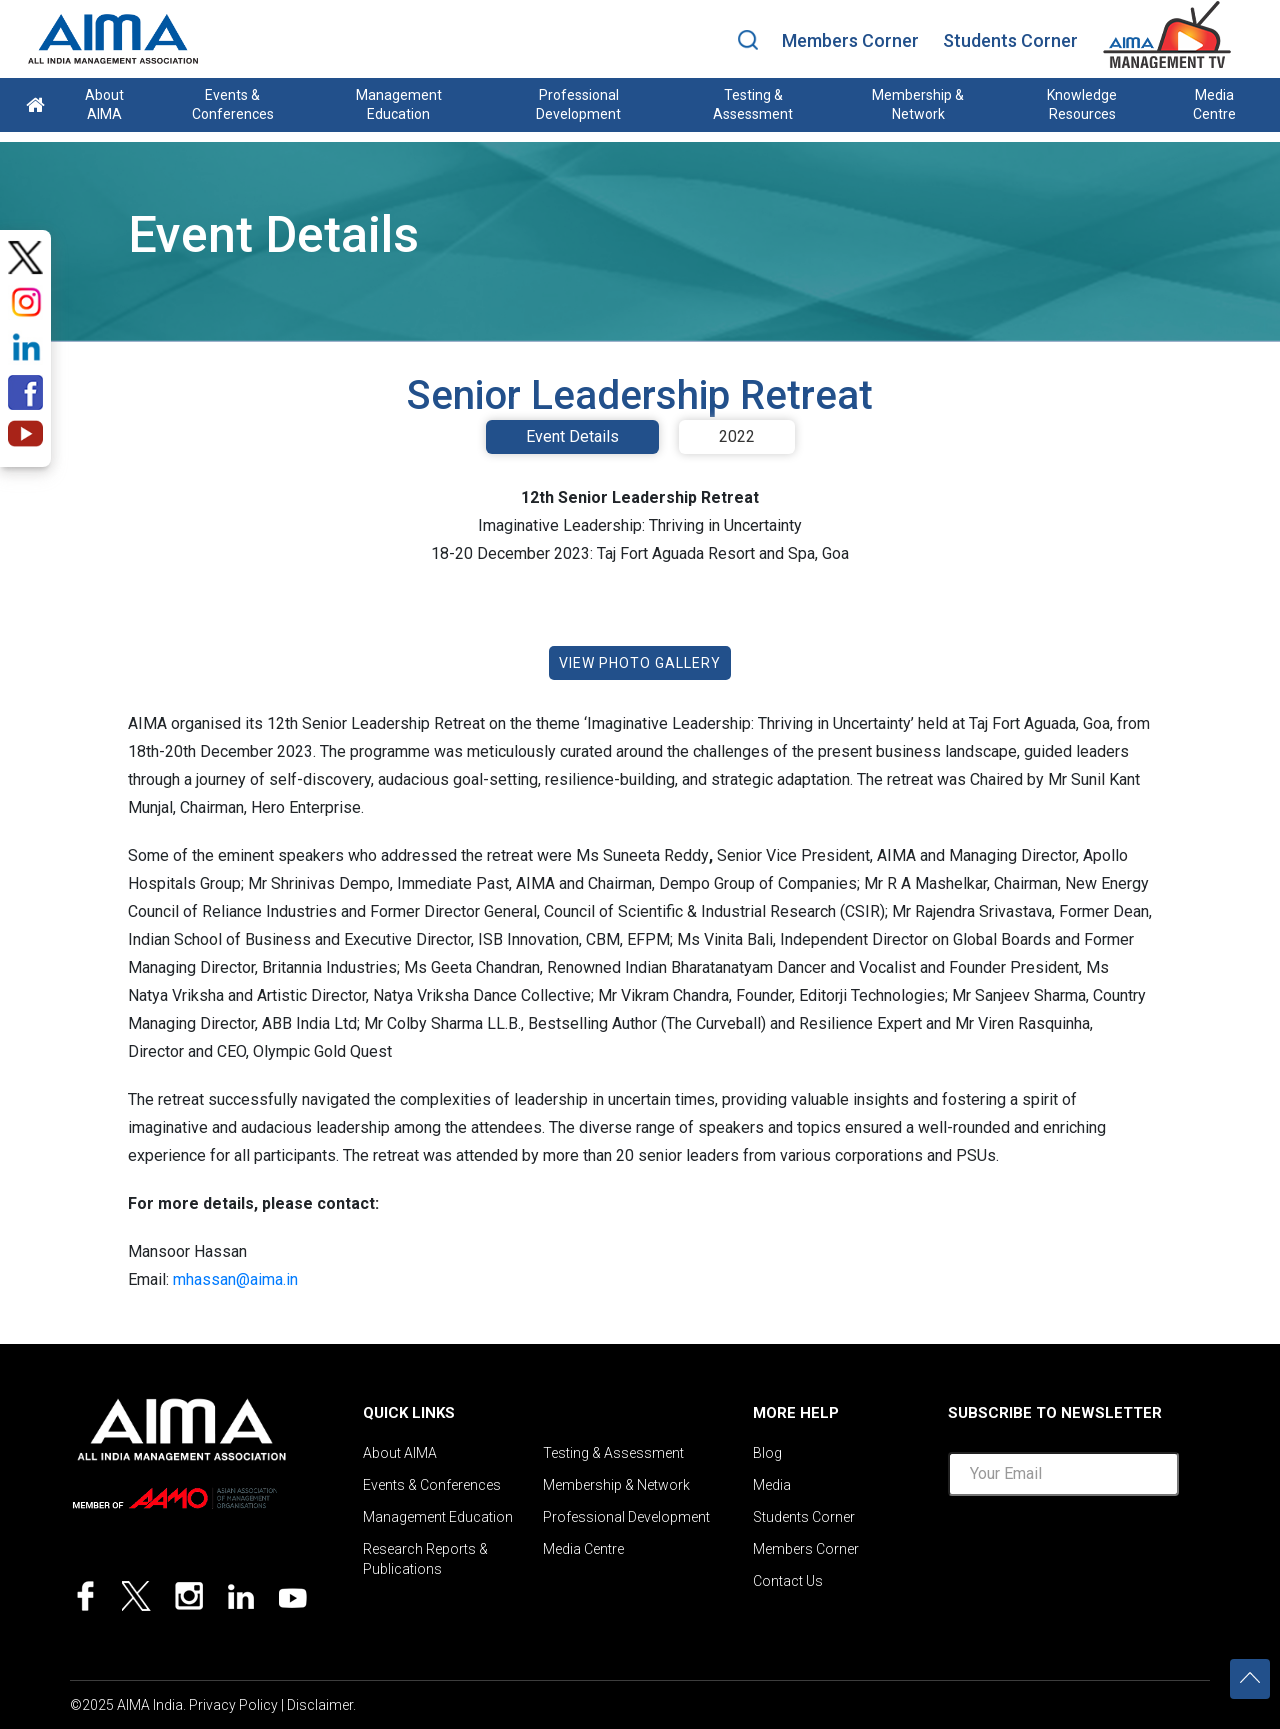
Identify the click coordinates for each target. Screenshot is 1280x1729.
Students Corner (1010, 40)
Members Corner (850, 40)
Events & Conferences (233, 104)
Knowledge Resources (1082, 104)
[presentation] (1100, 1551)
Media (772, 1485)
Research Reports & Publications (425, 1559)
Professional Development (578, 104)
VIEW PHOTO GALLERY (640, 663)
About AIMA (104, 104)
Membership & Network (918, 104)
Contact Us (788, 1581)
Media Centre (1214, 104)
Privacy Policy (233, 1705)
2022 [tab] (737, 436)
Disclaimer (320, 1705)
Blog (767, 1453)
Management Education (399, 104)
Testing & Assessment (753, 104)
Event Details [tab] (572, 436)
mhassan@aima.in (235, 1279)
